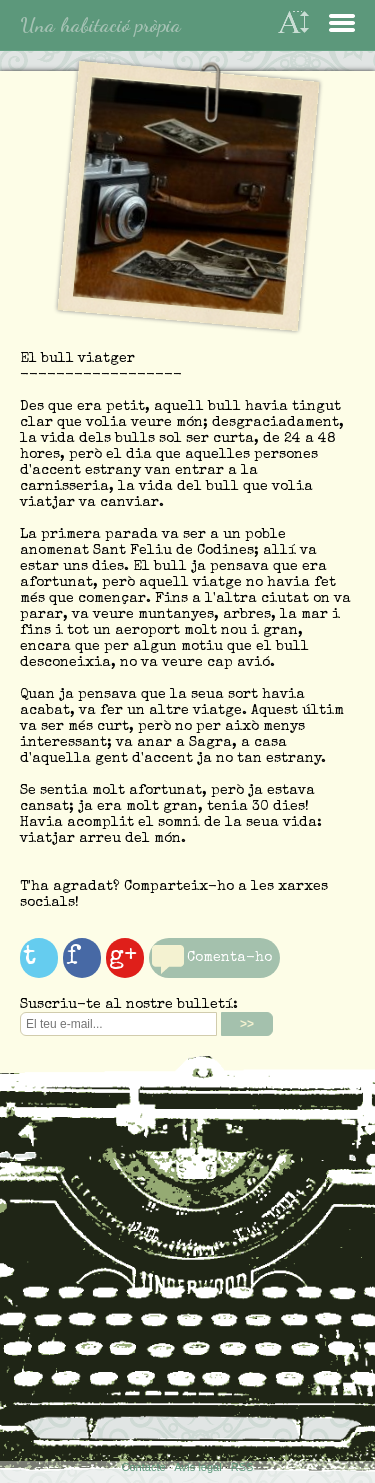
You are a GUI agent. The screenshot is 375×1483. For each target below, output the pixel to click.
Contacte (144, 1467)
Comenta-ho (229, 958)
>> (247, 1024)
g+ (123, 958)
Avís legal (198, 1467)
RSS (242, 1467)
